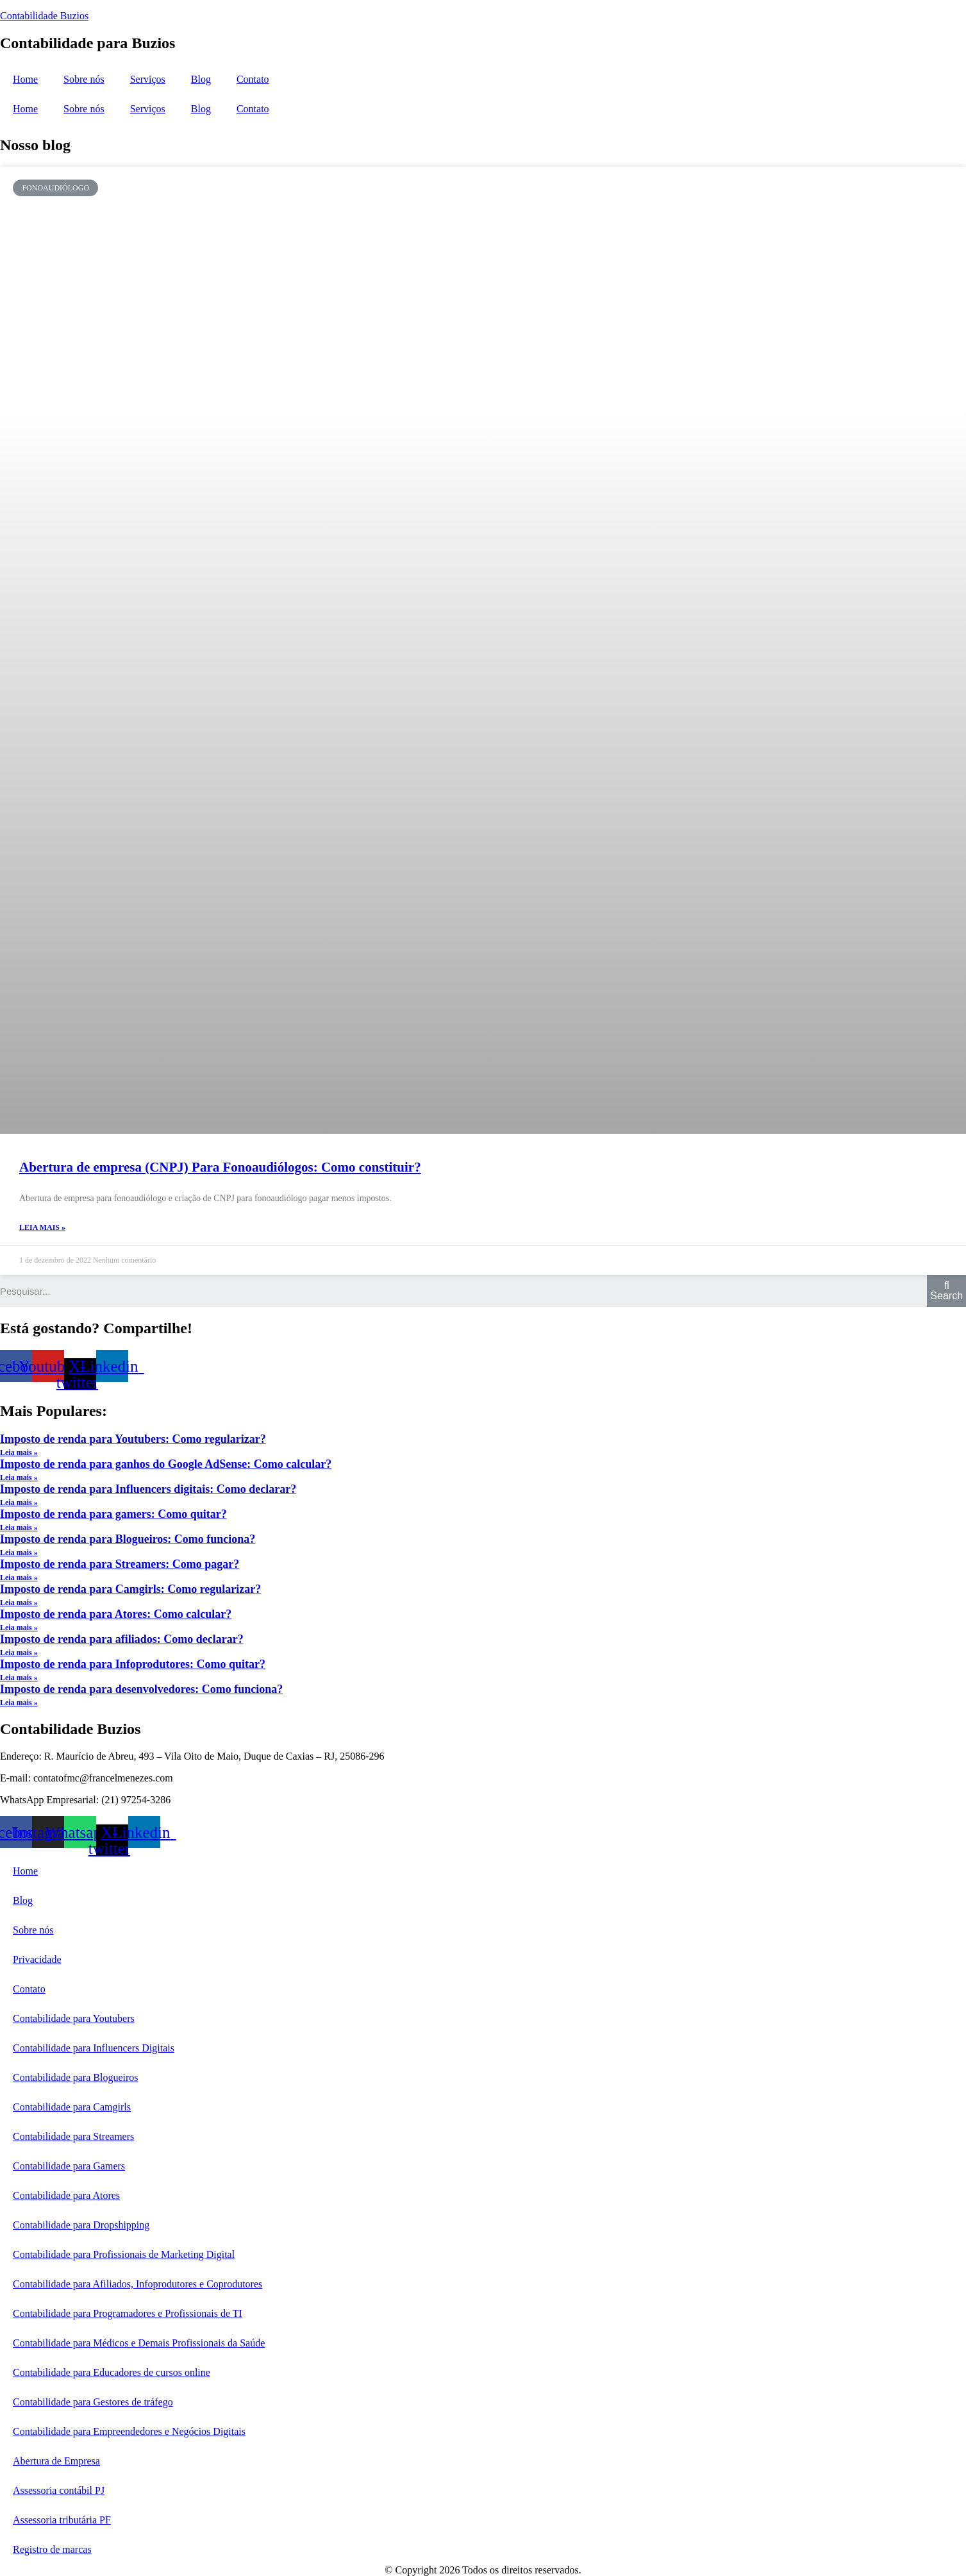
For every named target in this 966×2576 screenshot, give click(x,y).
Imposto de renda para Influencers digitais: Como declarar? (148, 1489)
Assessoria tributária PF (62, 2519)
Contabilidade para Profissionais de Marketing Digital (124, 2254)
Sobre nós (83, 79)
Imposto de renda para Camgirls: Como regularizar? (130, 1589)
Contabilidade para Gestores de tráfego (93, 2401)
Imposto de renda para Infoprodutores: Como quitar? (132, 1664)
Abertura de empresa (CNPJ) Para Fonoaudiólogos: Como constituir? (220, 1167)
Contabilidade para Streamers (73, 2136)
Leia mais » (42, 1227)
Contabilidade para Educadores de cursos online (111, 2372)
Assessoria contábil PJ (58, 2490)
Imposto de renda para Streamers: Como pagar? (119, 1564)
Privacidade (37, 1959)
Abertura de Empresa (56, 2460)
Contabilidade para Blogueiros (75, 2077)
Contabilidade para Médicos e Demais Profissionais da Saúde (139, 2342)
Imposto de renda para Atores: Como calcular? (115, 1614)
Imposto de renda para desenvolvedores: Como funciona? (141, 1689)
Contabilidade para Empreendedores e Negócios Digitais (129, 2431)
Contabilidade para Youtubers (74, 2018)
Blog (201, 79)
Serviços (147, 79)
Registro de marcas (52, 2549)
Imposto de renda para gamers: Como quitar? (113, 1514)
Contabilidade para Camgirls (72, 2106)
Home (25, 79)
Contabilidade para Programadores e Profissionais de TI (127, 2313)
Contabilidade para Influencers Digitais (93, 2047)
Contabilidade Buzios (44, 15)
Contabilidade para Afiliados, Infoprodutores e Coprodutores (137, 2283)
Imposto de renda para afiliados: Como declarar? (122, 1639)
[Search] (946, 1291)
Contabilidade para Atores (66, 2195)
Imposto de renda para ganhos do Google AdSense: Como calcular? (165, 1464)
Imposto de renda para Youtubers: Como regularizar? (133, 1439)
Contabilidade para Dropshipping (81, 2224)
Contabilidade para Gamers (69, 2165)
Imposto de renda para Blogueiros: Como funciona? (127, 1539)
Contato (253, 79)
